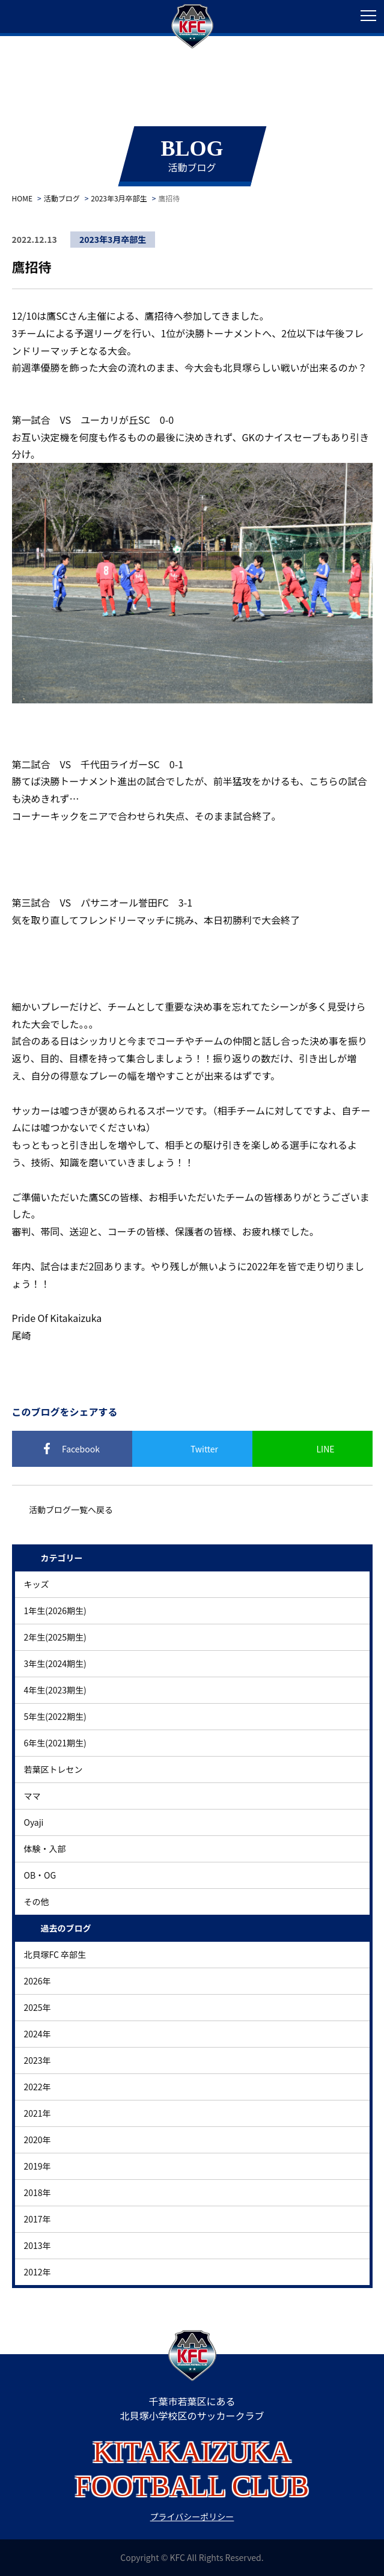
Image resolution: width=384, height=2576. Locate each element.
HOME (22, 198)
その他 (36, 1901)
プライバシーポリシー (192, 2516)
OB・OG (40, 1875)
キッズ (36, 1584)
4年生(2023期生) (55, 1690)
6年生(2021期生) (55, 1743)
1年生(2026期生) (55, 1611)
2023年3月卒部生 (119, 198)
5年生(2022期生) (55, 1716)
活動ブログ (62, 198)
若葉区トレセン (53, 1769)
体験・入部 (45, 1849)
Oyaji (34, 1822)
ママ (32, 1796)
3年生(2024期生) (55, 1663)
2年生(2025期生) (55, 1637)
